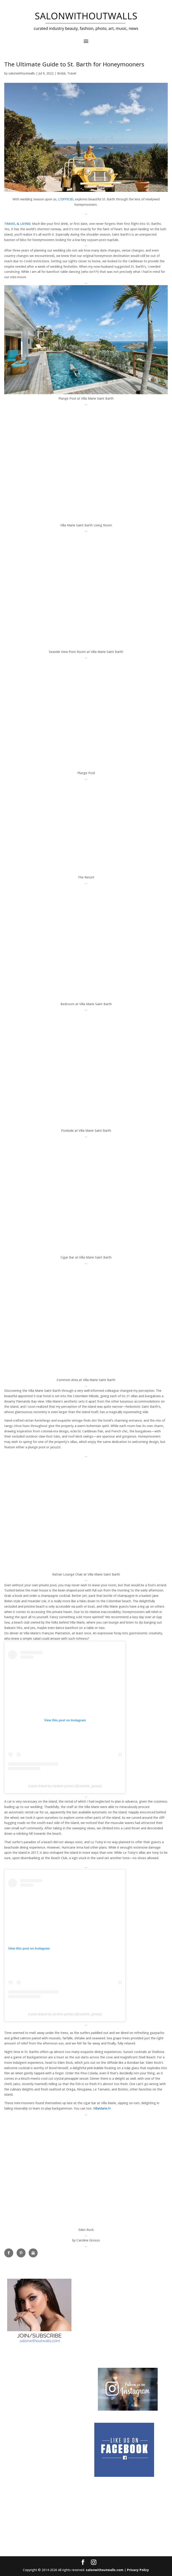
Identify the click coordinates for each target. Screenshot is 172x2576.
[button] (86, 340)
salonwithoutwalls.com (104, 2570)
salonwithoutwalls (22, 73)
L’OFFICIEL (65, 199)
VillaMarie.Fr (102, 2108)
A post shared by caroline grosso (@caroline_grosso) (65, 1786)
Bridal (61, 73)
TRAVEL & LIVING (17, 223)
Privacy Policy (138, 2570)
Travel (71, 73)
